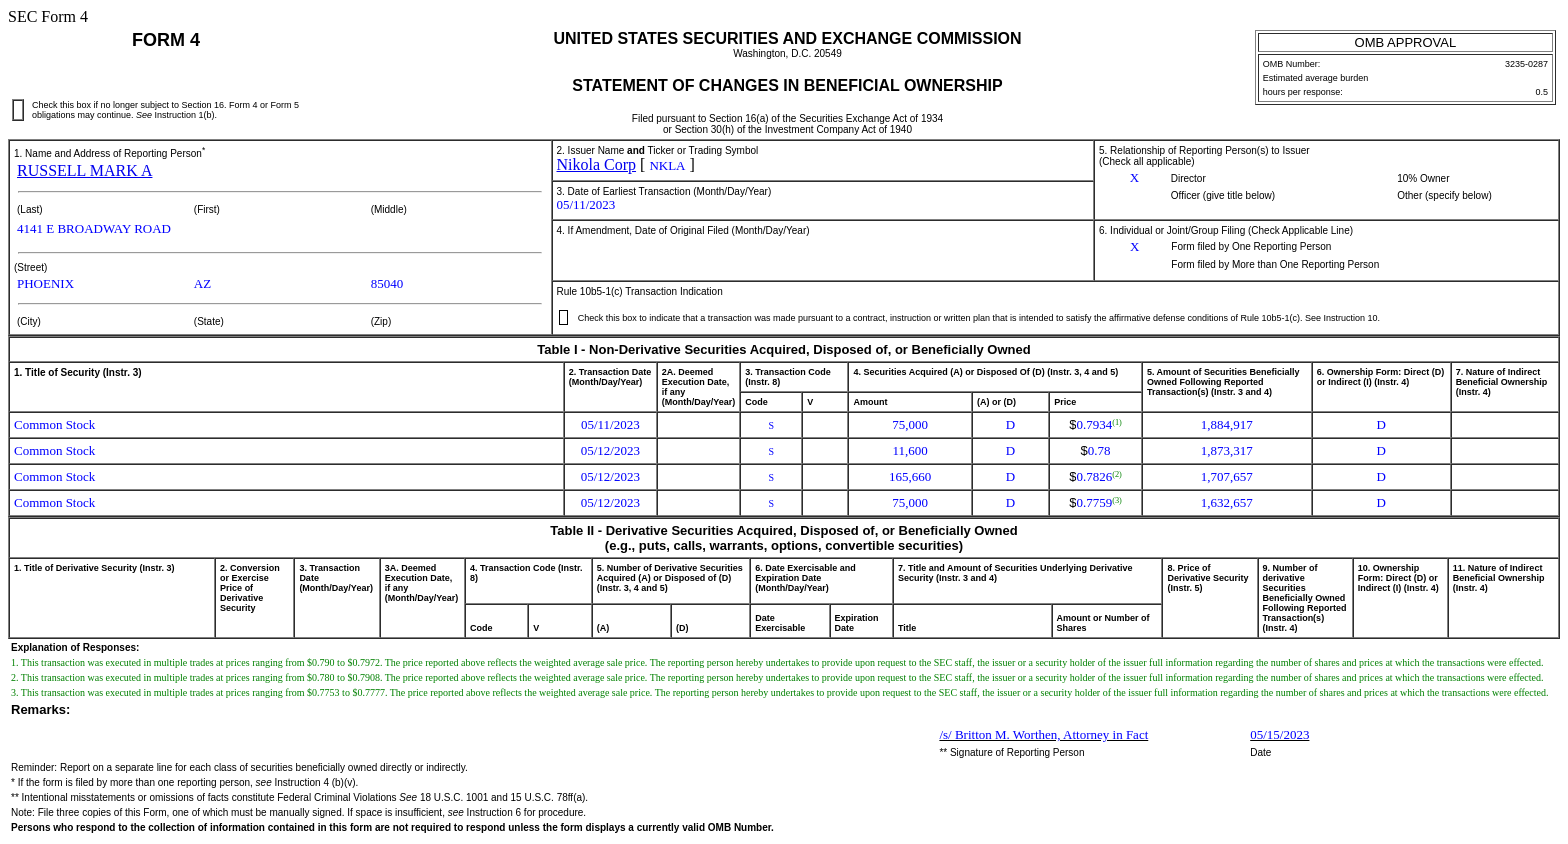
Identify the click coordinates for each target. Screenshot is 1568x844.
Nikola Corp (597, 164)
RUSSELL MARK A (84, 170)
